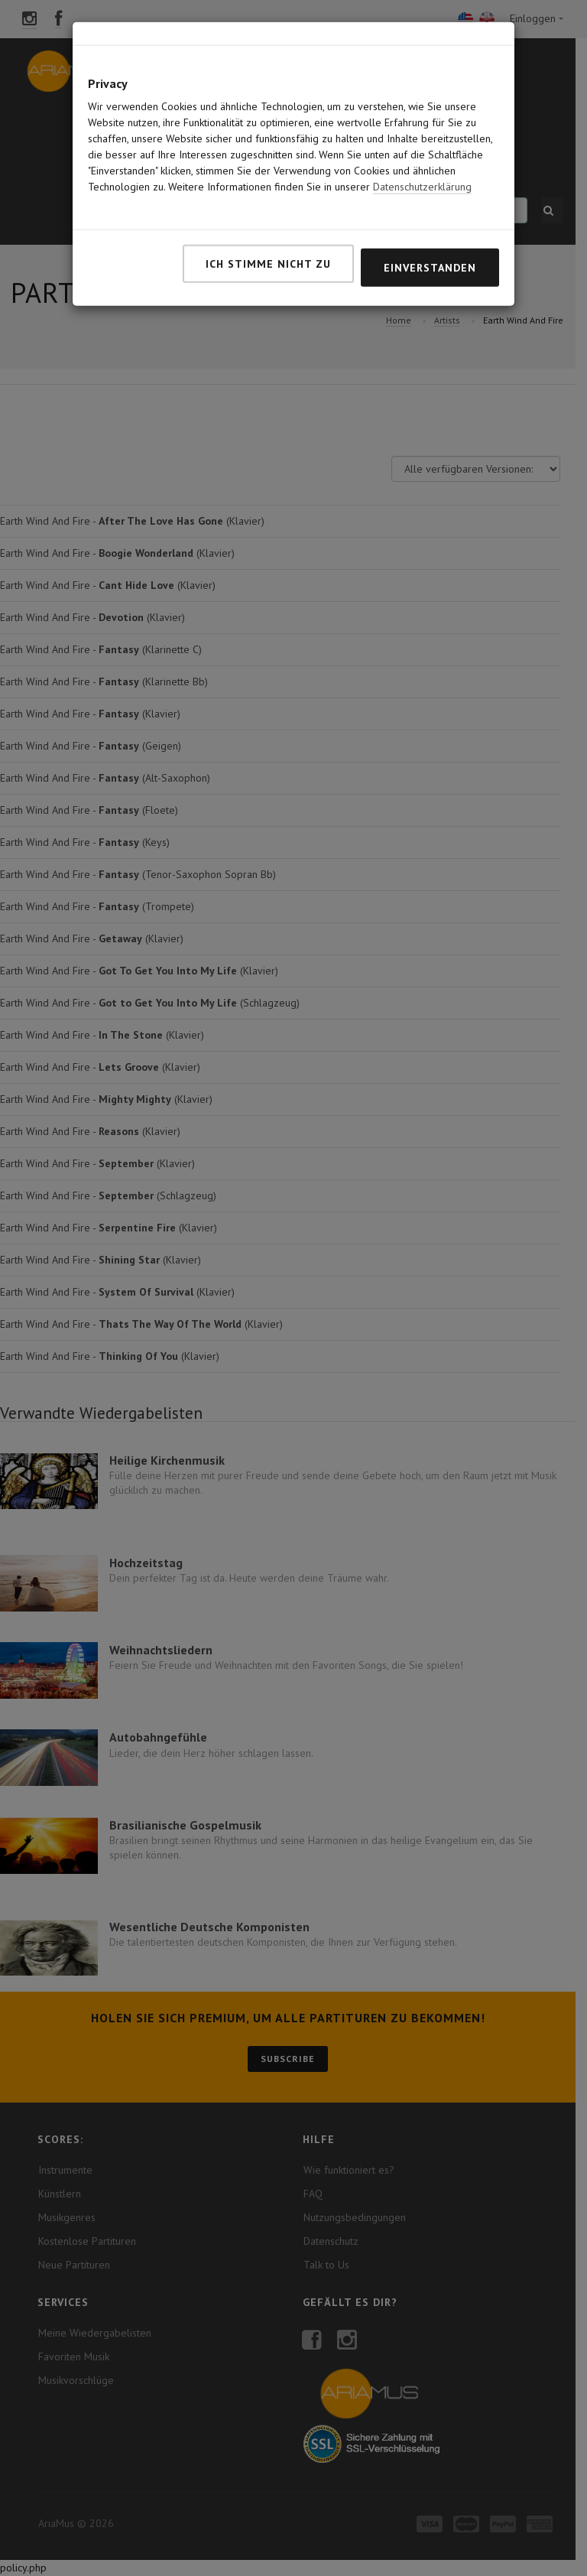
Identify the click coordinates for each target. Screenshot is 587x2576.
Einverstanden (430, 194)
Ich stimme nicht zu (268, 190)
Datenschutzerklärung (422, 113)
